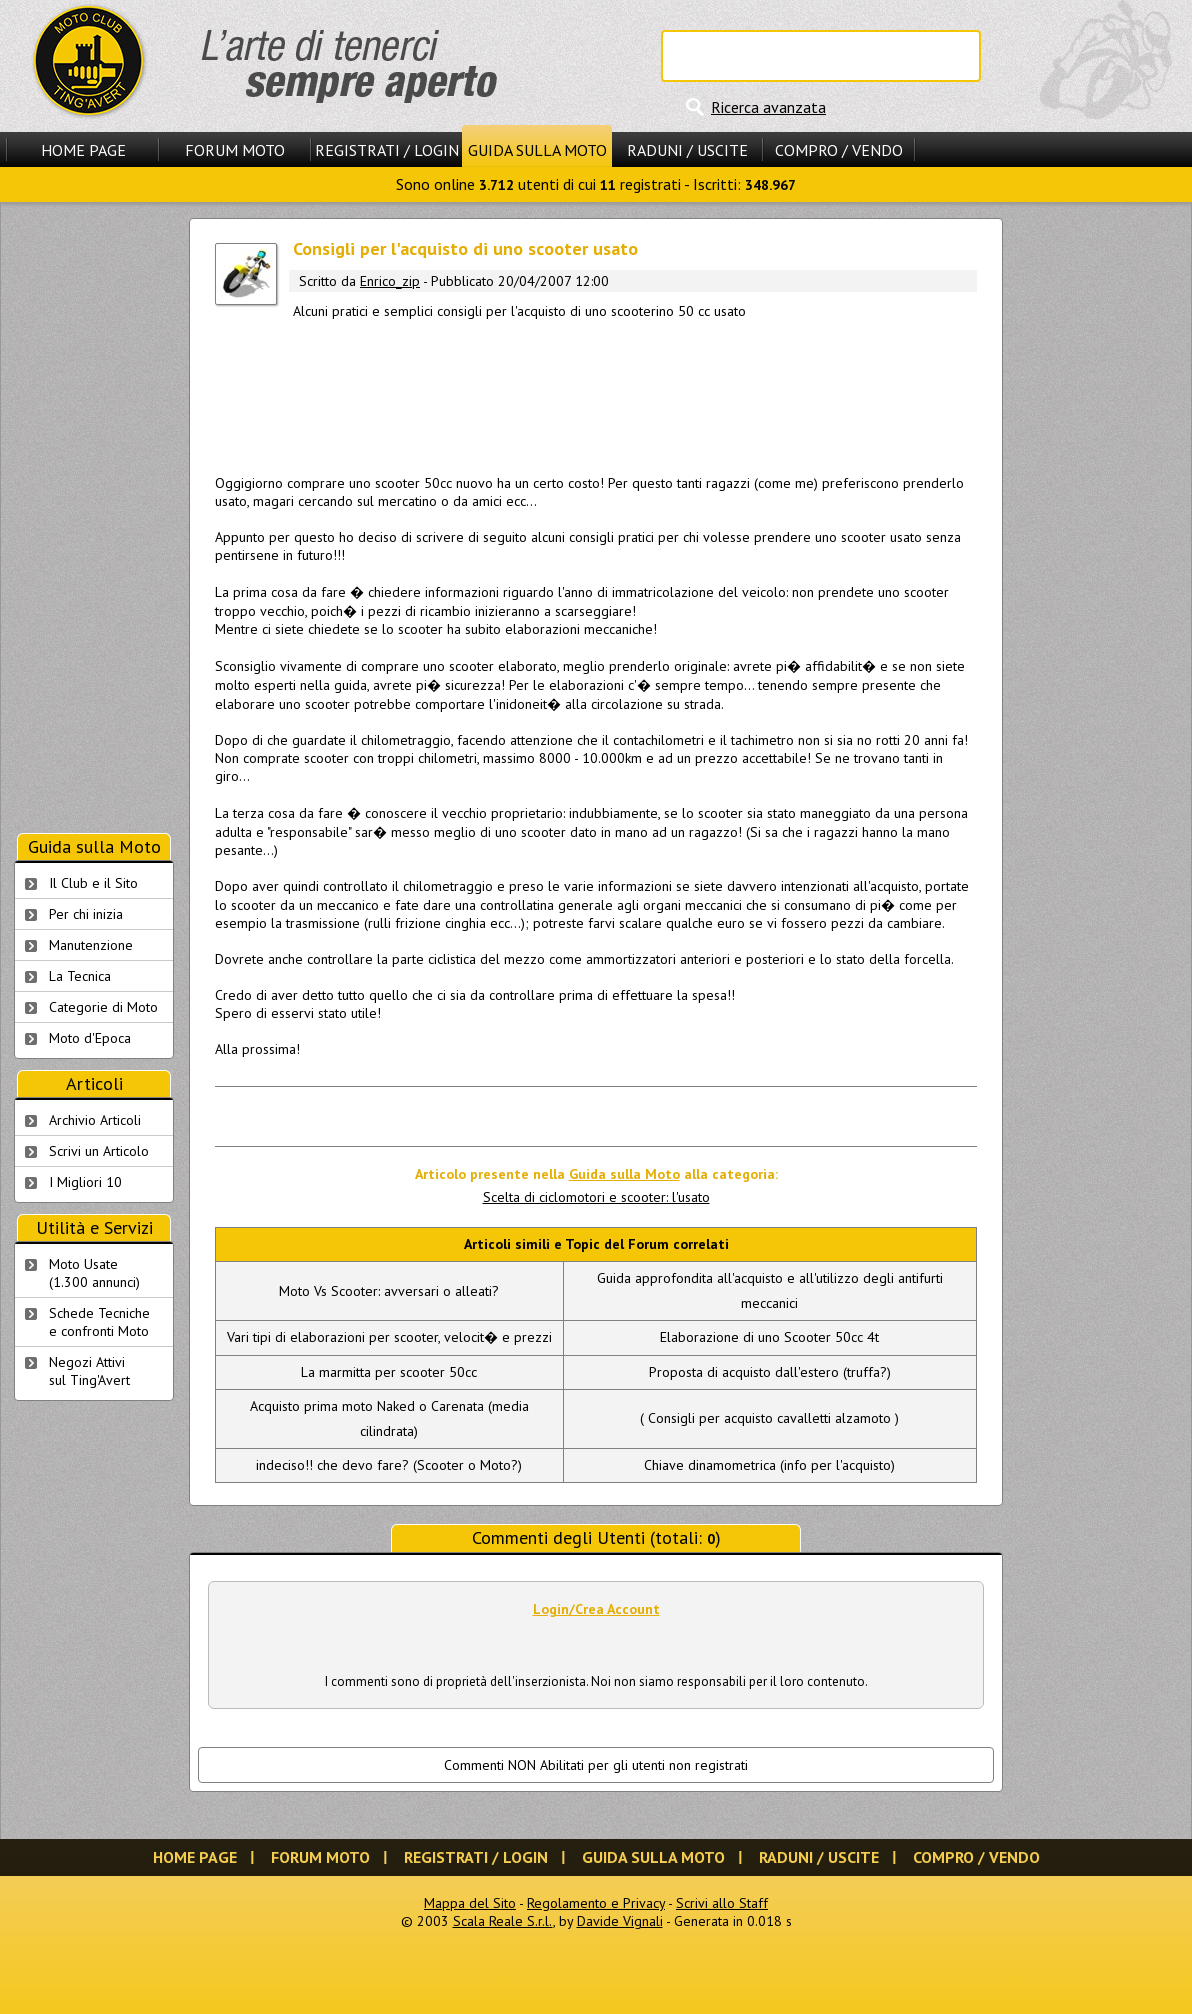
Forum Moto (235, 150)
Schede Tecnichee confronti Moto (99, 1322)
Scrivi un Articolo (99, 1151)
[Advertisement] (596, 393)
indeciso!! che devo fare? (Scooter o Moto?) (389, 1465)
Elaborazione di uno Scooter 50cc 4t (769, 1337)
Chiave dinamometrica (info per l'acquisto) (769, 1465)
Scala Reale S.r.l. (503, 1921)
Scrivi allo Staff (722, 1903)
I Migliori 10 (85, 1182)
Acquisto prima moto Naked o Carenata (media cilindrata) (389, 1418)
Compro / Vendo (839, 150)
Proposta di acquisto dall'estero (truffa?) (770, 1372)
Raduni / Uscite (687, 150)
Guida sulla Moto (537, 150)
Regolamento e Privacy (596, 1903)
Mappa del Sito (470, 1903)
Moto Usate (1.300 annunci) (94, 1273)
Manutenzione (91, 945)
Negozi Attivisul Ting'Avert (89, 1371)
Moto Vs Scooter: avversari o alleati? (389, 1291)
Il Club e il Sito (93, 883)
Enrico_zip (390, 281)
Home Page (83, 150)
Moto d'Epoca (90, 1038)
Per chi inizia (86, 914)
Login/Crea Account (596, 1609)
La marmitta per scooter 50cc (389, 1372)
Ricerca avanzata (768, 107)
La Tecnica (80, 976)
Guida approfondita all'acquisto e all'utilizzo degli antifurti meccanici (770, 1290)
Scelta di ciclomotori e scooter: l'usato (596, 1197)
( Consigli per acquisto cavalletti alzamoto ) (769, 1418)
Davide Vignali (620, 1921)
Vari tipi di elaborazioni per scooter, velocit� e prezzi (389, 1337)
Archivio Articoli (95, 1120)
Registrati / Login (387, 150)
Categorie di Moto (103, 1007)
